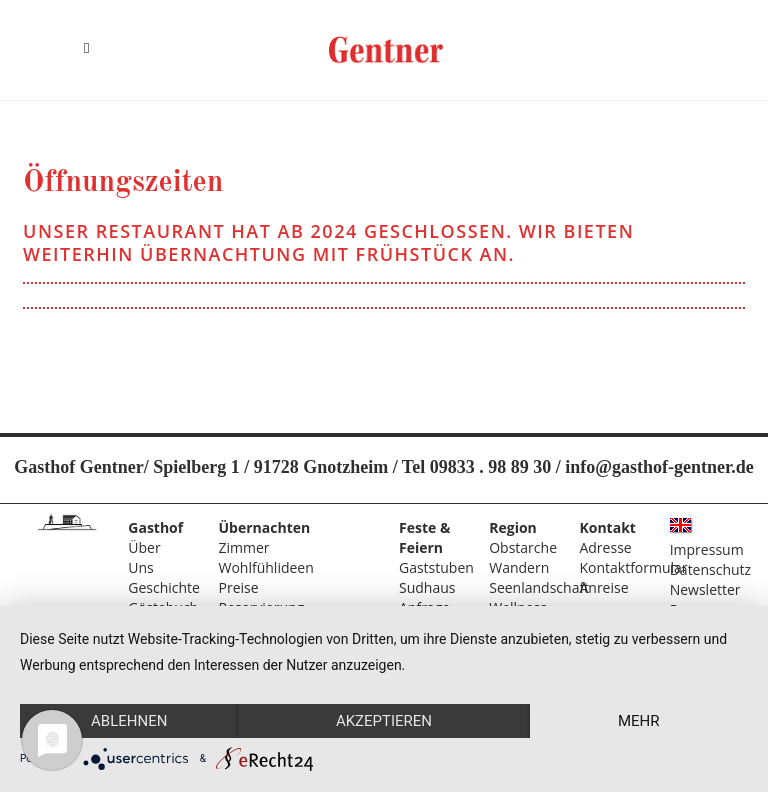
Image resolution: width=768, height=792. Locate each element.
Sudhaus (427, 587)
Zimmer (244, 547)
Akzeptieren (384, 721)
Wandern (519, 567)
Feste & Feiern (424, 537)
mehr (639, 721)
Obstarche (523, 547)
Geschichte (164, 587)
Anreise (603, 587)
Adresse (605, 547)
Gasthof (155, 527)
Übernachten (265, 527)
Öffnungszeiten (123, 183)
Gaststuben (436, 567)
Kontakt (607, 527)
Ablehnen (129, 721)
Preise (239, 587)
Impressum (707, 549)
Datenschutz (710, 569)
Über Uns (144, 557)
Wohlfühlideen (266, 567)
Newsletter (705, 589)
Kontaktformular (633, 567)
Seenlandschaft (539, 587)
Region (513, 527)
